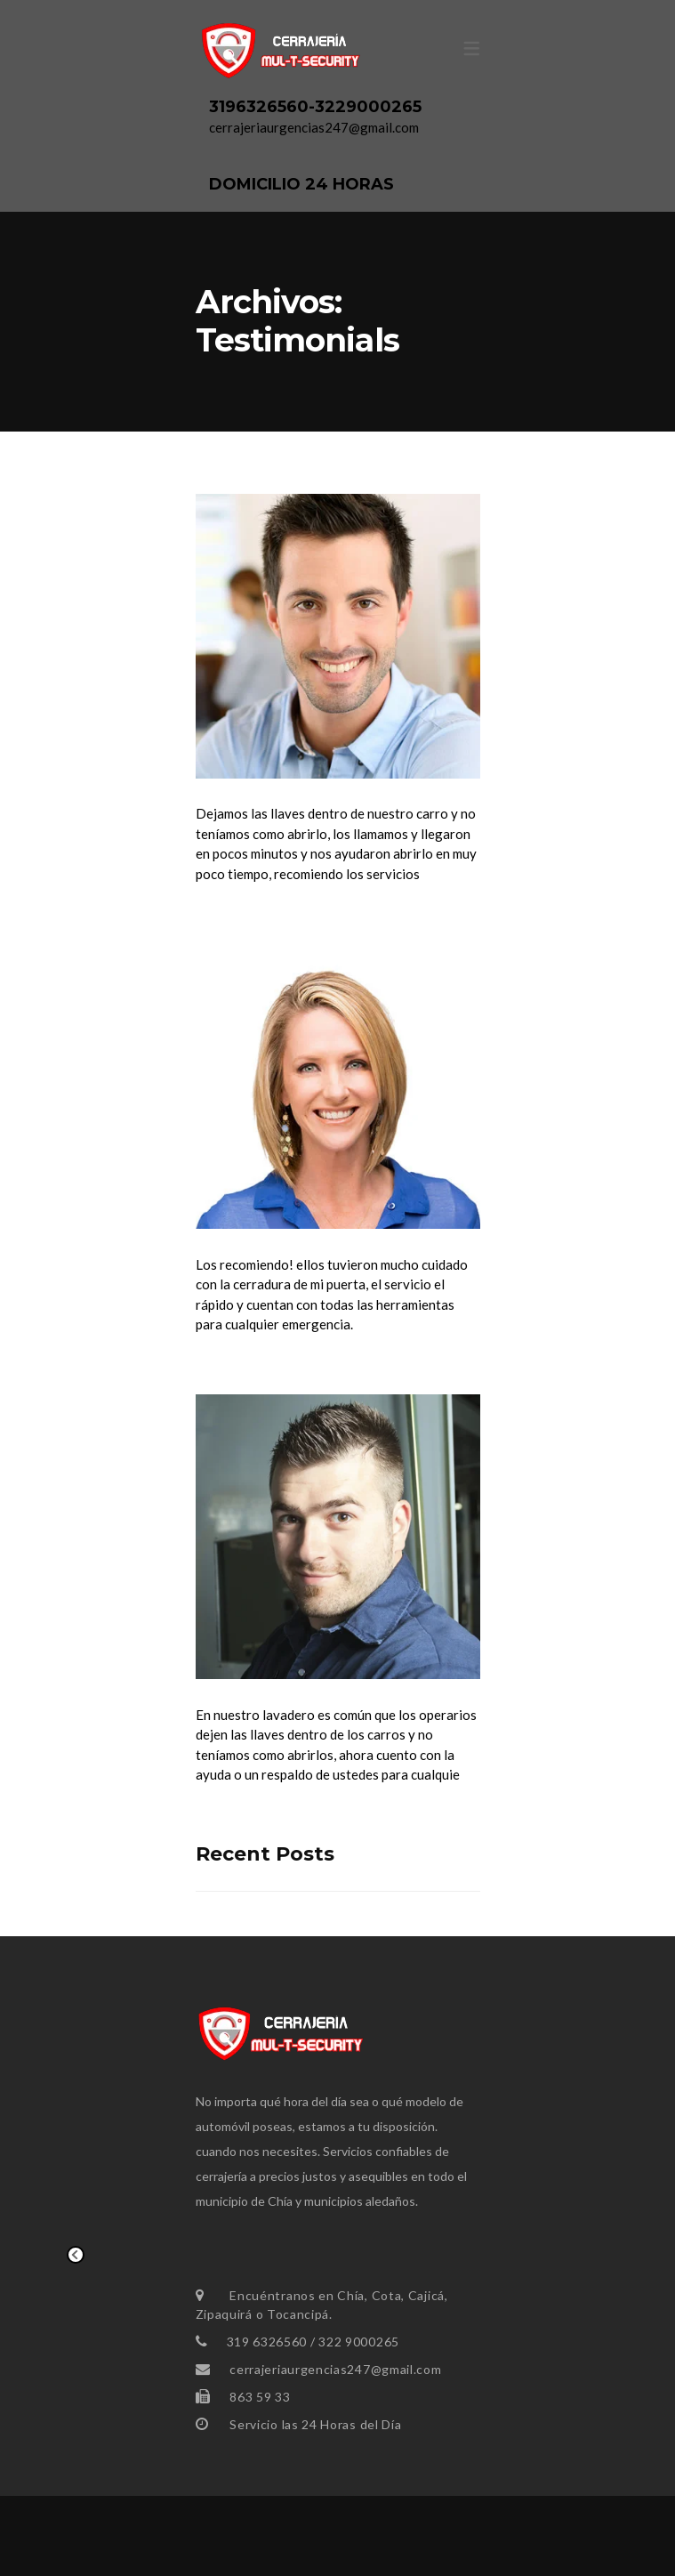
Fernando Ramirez (301, 790)
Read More (232, 914)
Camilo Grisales (283, 1691)
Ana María (253, 1241)
